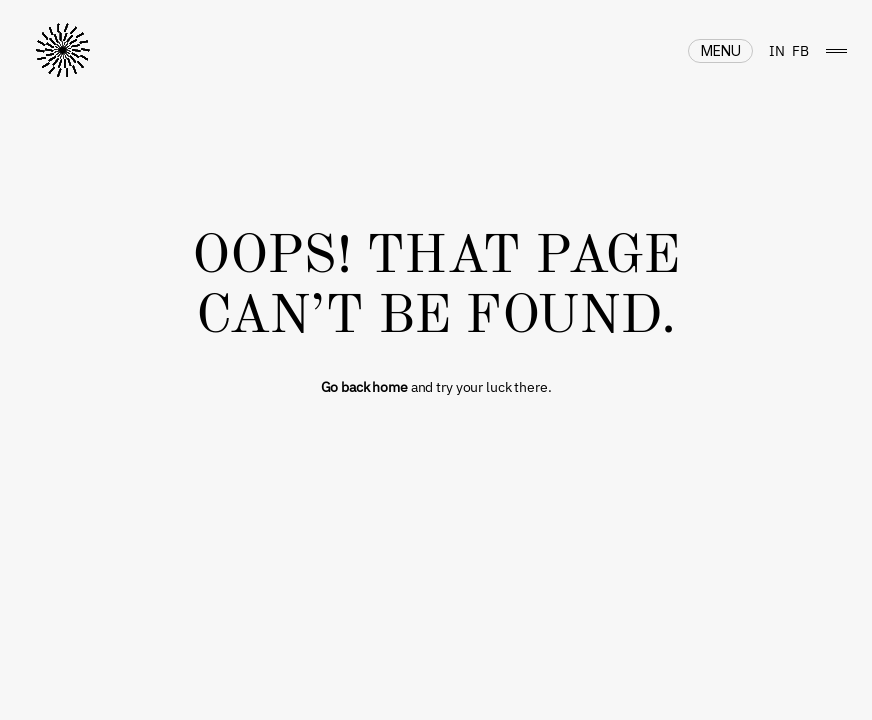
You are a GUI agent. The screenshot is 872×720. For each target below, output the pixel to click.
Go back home (364, 387)
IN (777, 51)
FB (800, 51)
